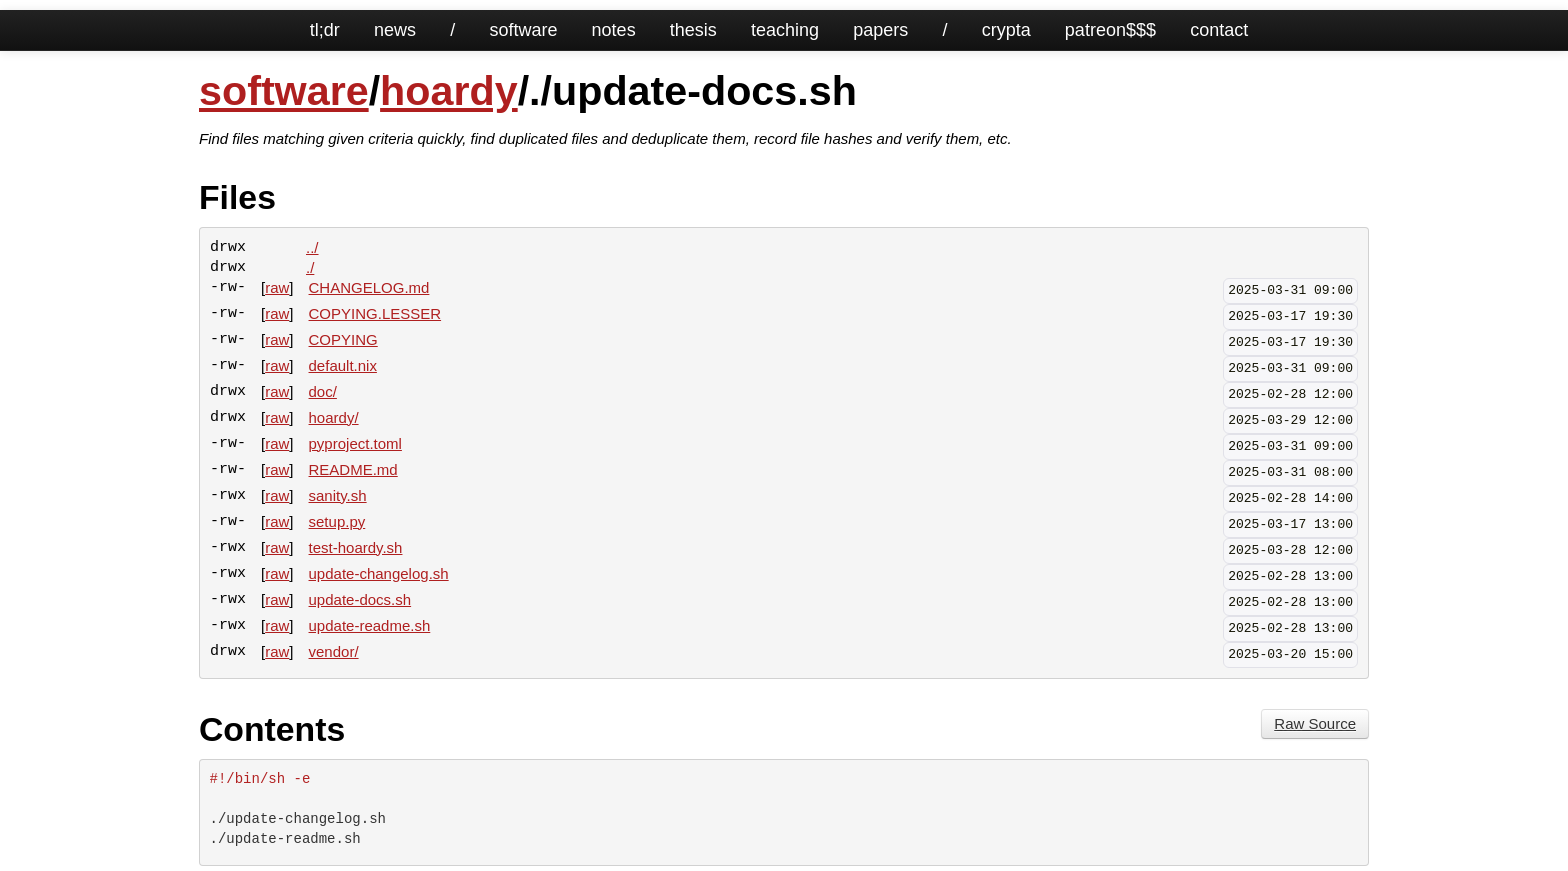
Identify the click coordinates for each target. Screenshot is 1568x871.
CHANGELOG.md (369, 287)
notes (614, 30)
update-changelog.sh (379, 573)
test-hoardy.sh (356, 547)
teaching (785, 30)
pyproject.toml (355, 443)
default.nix (343, 365)
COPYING (343, 339)
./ (310, 267)
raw (277, 287)
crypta (1006, 30)
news (395, 30)
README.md (353, 469)
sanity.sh (338, 495)
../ (312, 247)
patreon (1095, 30)
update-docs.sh (360, 599)
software (523, 30)
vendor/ (334, 651)
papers (880, 30)
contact (1219, 30)
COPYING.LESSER (375, 313)
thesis (693, 30)
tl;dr (325, 30)
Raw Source (1315, 723)
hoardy (449, 91)
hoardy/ (334, 417)
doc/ (323, 391)
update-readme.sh (370, 625)
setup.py (337, 521)
